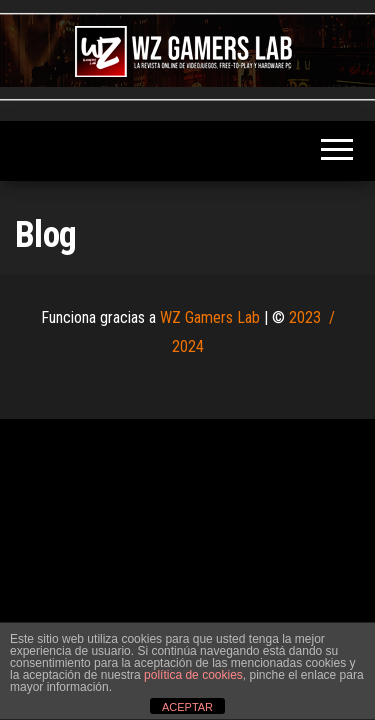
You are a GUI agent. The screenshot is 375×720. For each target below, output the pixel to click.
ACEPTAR (187, 707)
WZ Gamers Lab (210, 317)
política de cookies (193, 675)
